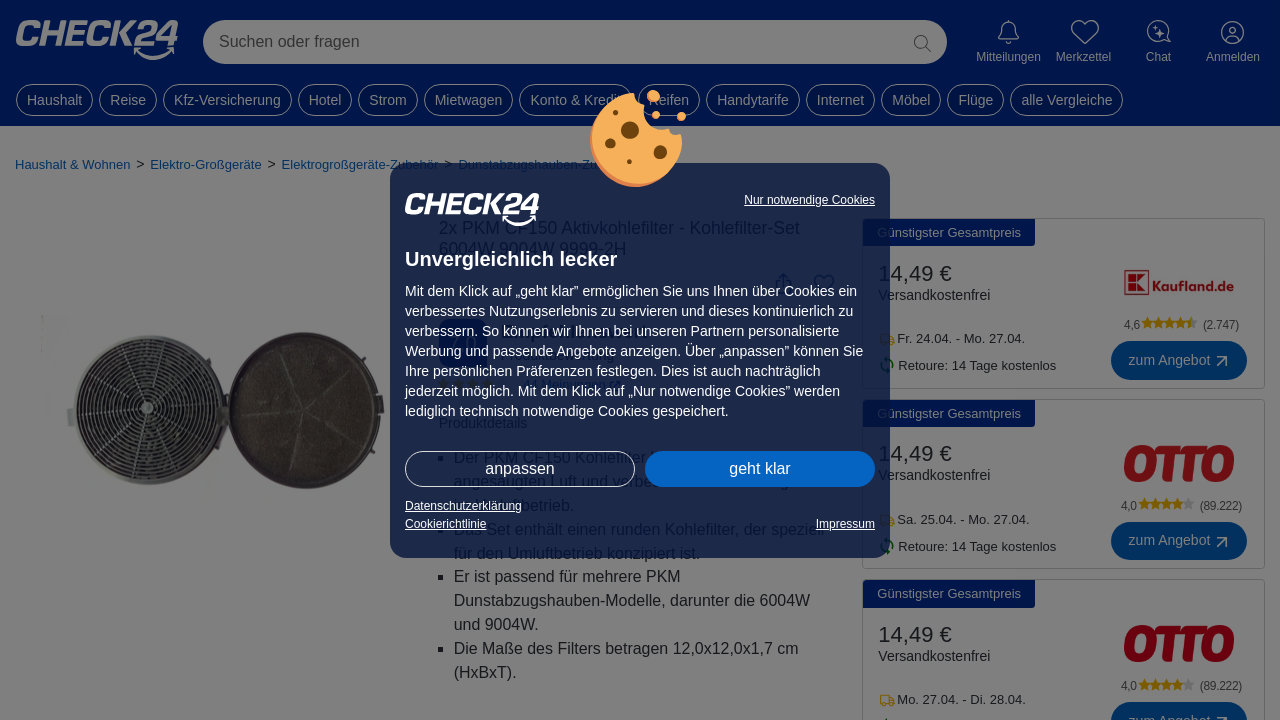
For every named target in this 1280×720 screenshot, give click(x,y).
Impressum (845, 524)
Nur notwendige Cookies (809, 200)
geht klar (759, 468)
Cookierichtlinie (445, 524)
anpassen (519, 468)
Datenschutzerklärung (463, 506)
